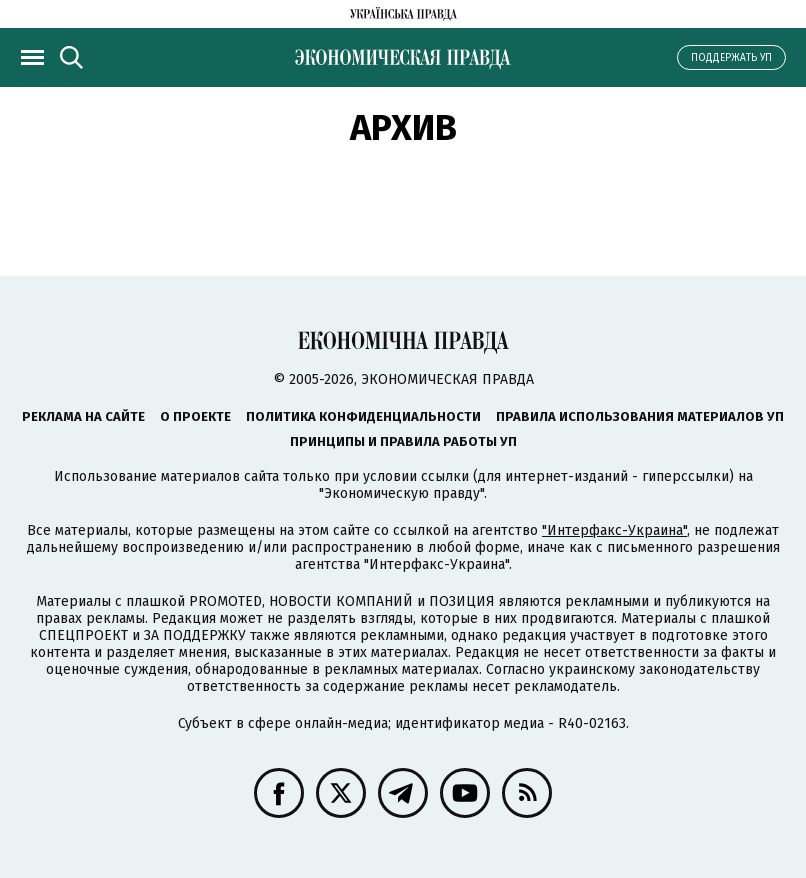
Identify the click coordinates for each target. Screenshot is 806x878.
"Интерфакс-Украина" (614, 530)
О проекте (195, 416)
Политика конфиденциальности (363, 416)
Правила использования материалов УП (640, 416)
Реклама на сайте (83, 416)
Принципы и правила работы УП (403, 441)
